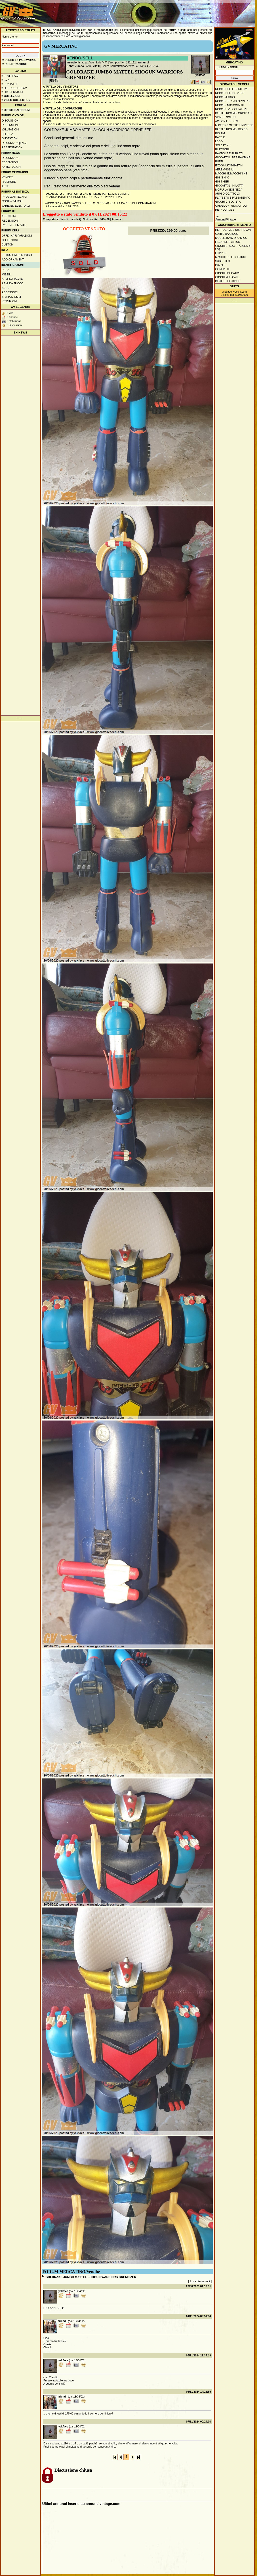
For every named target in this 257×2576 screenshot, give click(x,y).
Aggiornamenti (13, 259)
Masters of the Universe (234, 125)
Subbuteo (222, 261)
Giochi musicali (226, 277)
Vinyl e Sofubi (225, 117)
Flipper (220, 253)
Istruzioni (9, 301)
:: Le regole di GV (14, 88)
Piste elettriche (227, 281)
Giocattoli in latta (229, 185)
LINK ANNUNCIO (53, 2308)
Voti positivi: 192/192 (123, 62)
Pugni (6, 270)
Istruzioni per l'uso (17, 255)
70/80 (96, 66)
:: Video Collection (15, 100)
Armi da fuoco (12, 283)
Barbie (220, 137)
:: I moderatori (12, 92)
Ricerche (9, 181)
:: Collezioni (10, 96)
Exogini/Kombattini (229, 165)
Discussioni (10, 120)
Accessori (10, 292)
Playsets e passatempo (232, 197)
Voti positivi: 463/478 (96, 219)
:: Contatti (9, 84)
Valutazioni (10, 129)
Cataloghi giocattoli (231, 205)
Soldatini (222, 145)
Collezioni (10, 240)
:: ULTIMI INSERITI (226, 67)
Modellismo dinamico (231, 237)
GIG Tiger (222, 181)
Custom (7, 244)
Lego (219, 141)
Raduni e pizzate (14, 225)
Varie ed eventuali (16, 205)
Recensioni (10, 125)
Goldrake (115, 66)
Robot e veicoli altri (230, 109)
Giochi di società (228, 201)
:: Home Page (10, 76)
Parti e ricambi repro (231, 129)
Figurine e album (227, 241)
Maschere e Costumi (230, 257)
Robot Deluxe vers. (230, 93)
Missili (6, 274)
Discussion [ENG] (14, 143)
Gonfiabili (222, 269)
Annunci (143, 62)
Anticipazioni (11, 166)
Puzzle (220, 265)
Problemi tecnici (14, 196)
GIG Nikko (222, 177)
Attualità (9, 216)
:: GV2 (5, 80)
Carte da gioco (226, 233)
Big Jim (220, 133)
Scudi (6, 287)
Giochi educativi (227, 273)
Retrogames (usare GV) (233, 229)
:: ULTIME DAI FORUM (15, 110)
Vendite (7, 177)
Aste (5, 186)
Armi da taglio (12, 279)
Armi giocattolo (227, 193)
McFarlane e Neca (228, 189)
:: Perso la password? (19, 60)
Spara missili (11, 296)
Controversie (12, 201)
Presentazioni (12, 147)
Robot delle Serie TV (231, 89)
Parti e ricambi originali (233, 113)
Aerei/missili (224, 169)
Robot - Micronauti (229, 105)
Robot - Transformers (232, 101)
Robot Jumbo (75, 66)
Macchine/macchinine (231, 173)
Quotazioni (10, 138)
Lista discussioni (200, 2281)
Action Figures (226, 121)
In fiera (7, 134)
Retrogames (224, 209)
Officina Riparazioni (17, 235)
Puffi (219, 161)
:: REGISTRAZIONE (14, 64)
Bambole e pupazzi (228, 153)
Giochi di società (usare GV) (233, 247)
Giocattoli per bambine (232, 157)
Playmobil (222, 149)
